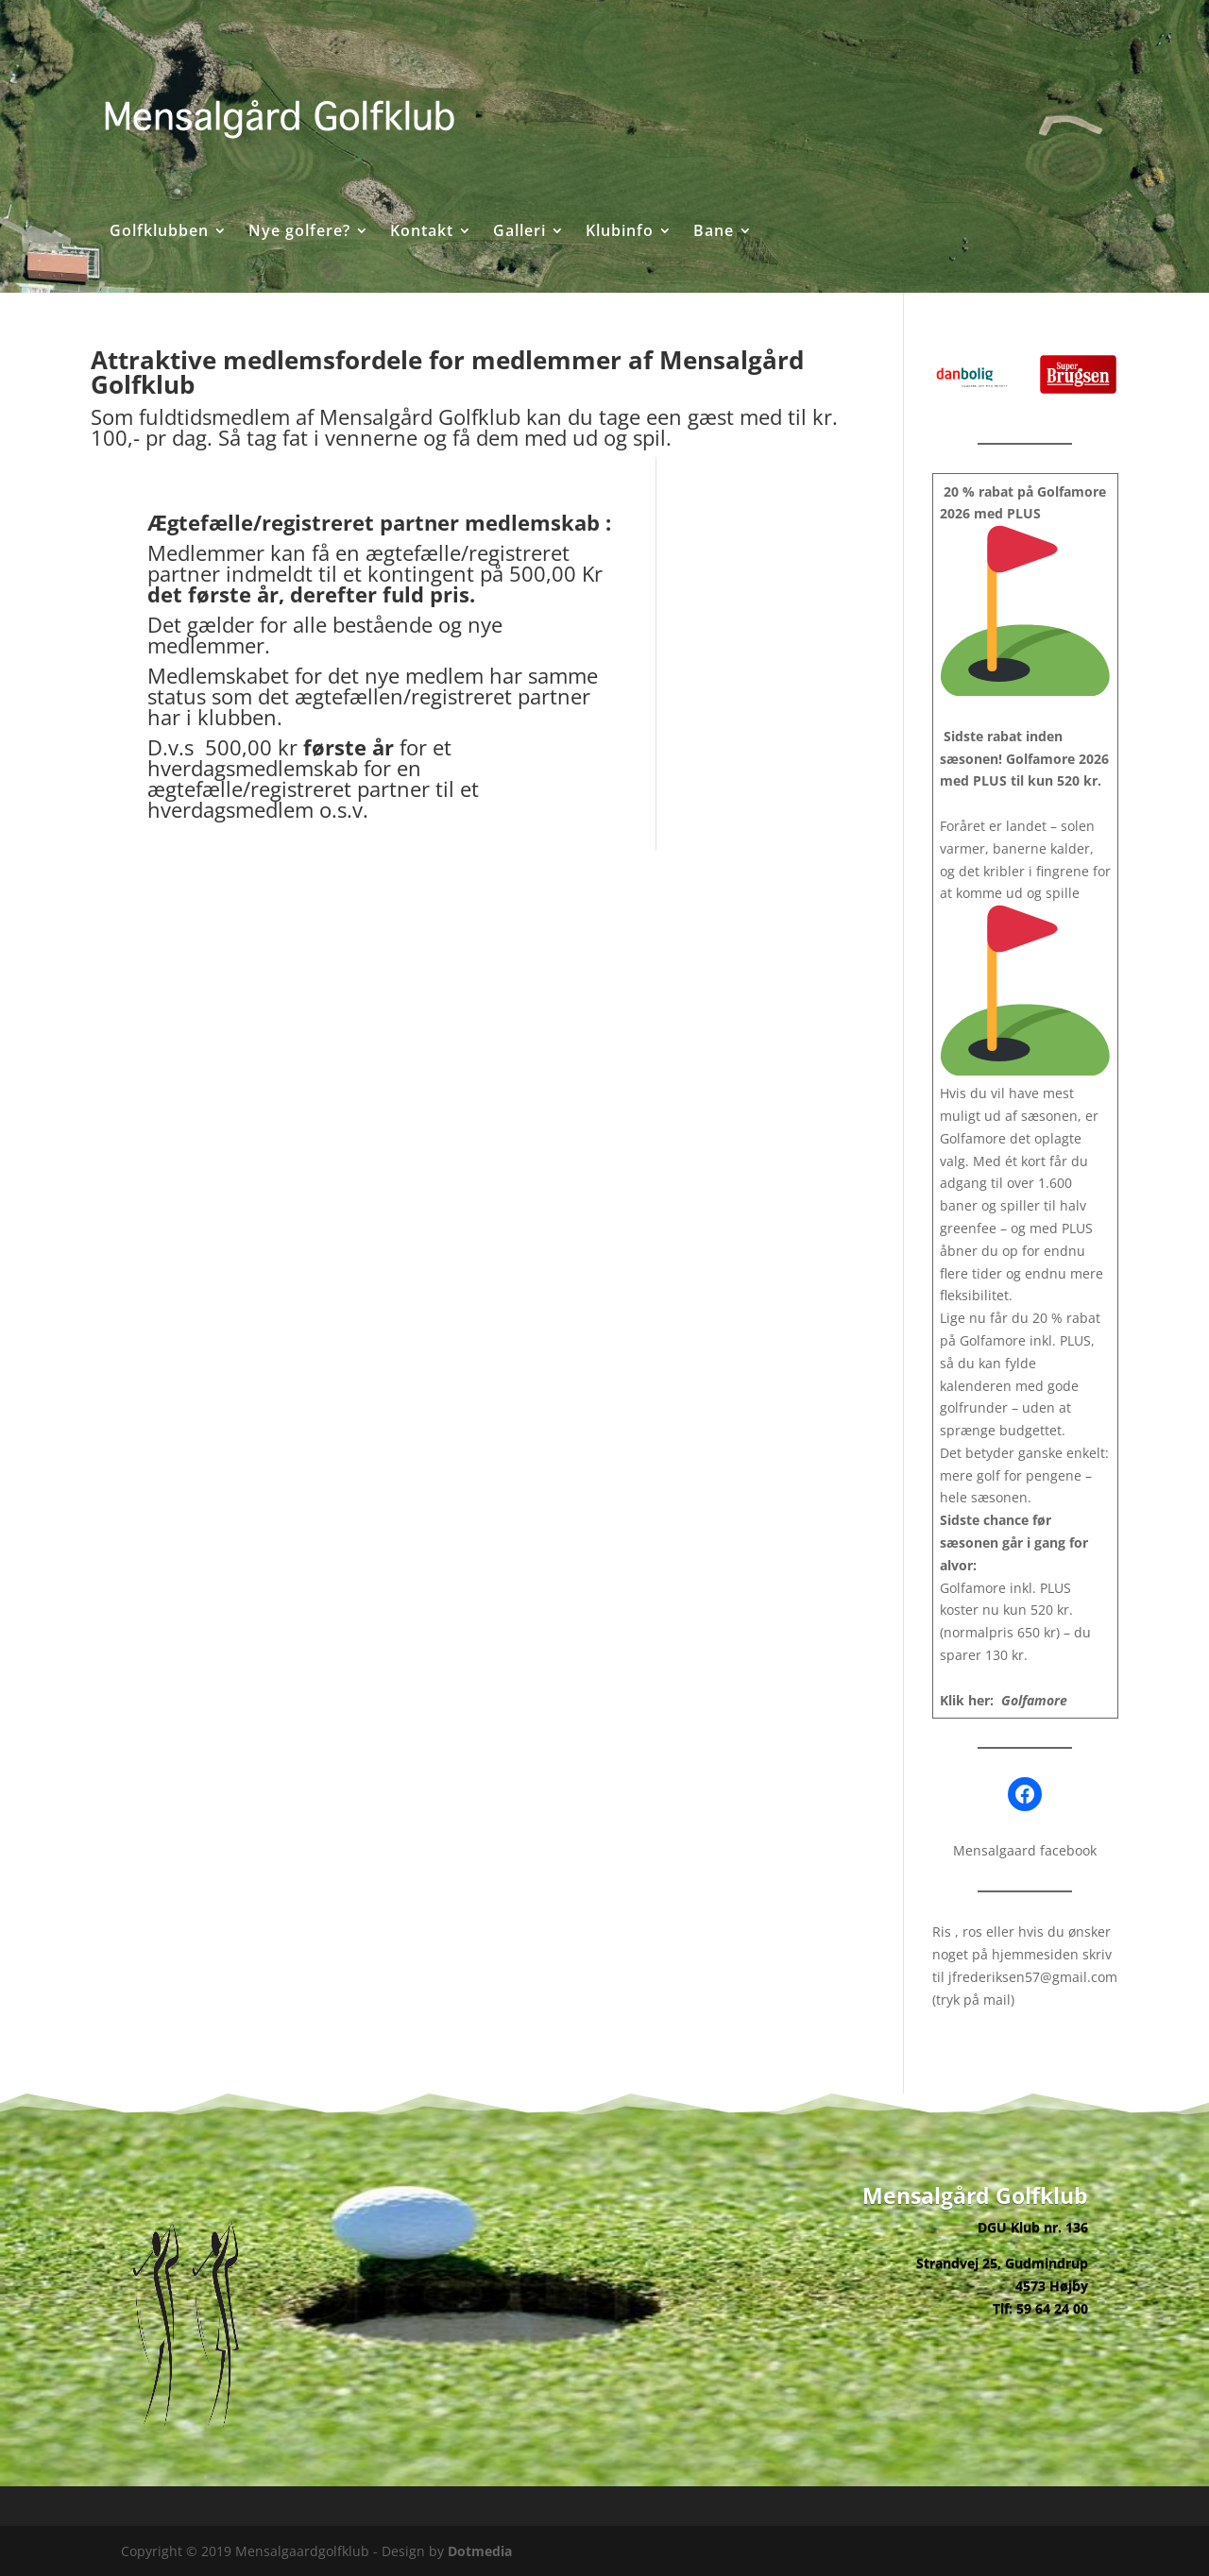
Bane (713, 232)
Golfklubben (159, 232)
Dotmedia (480, 2551)
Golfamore (1034, 1700)
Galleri (519, 232)
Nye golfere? (299, 232)
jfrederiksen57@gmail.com (1032, 1977)
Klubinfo (620, 232)
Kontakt (421, 232)
